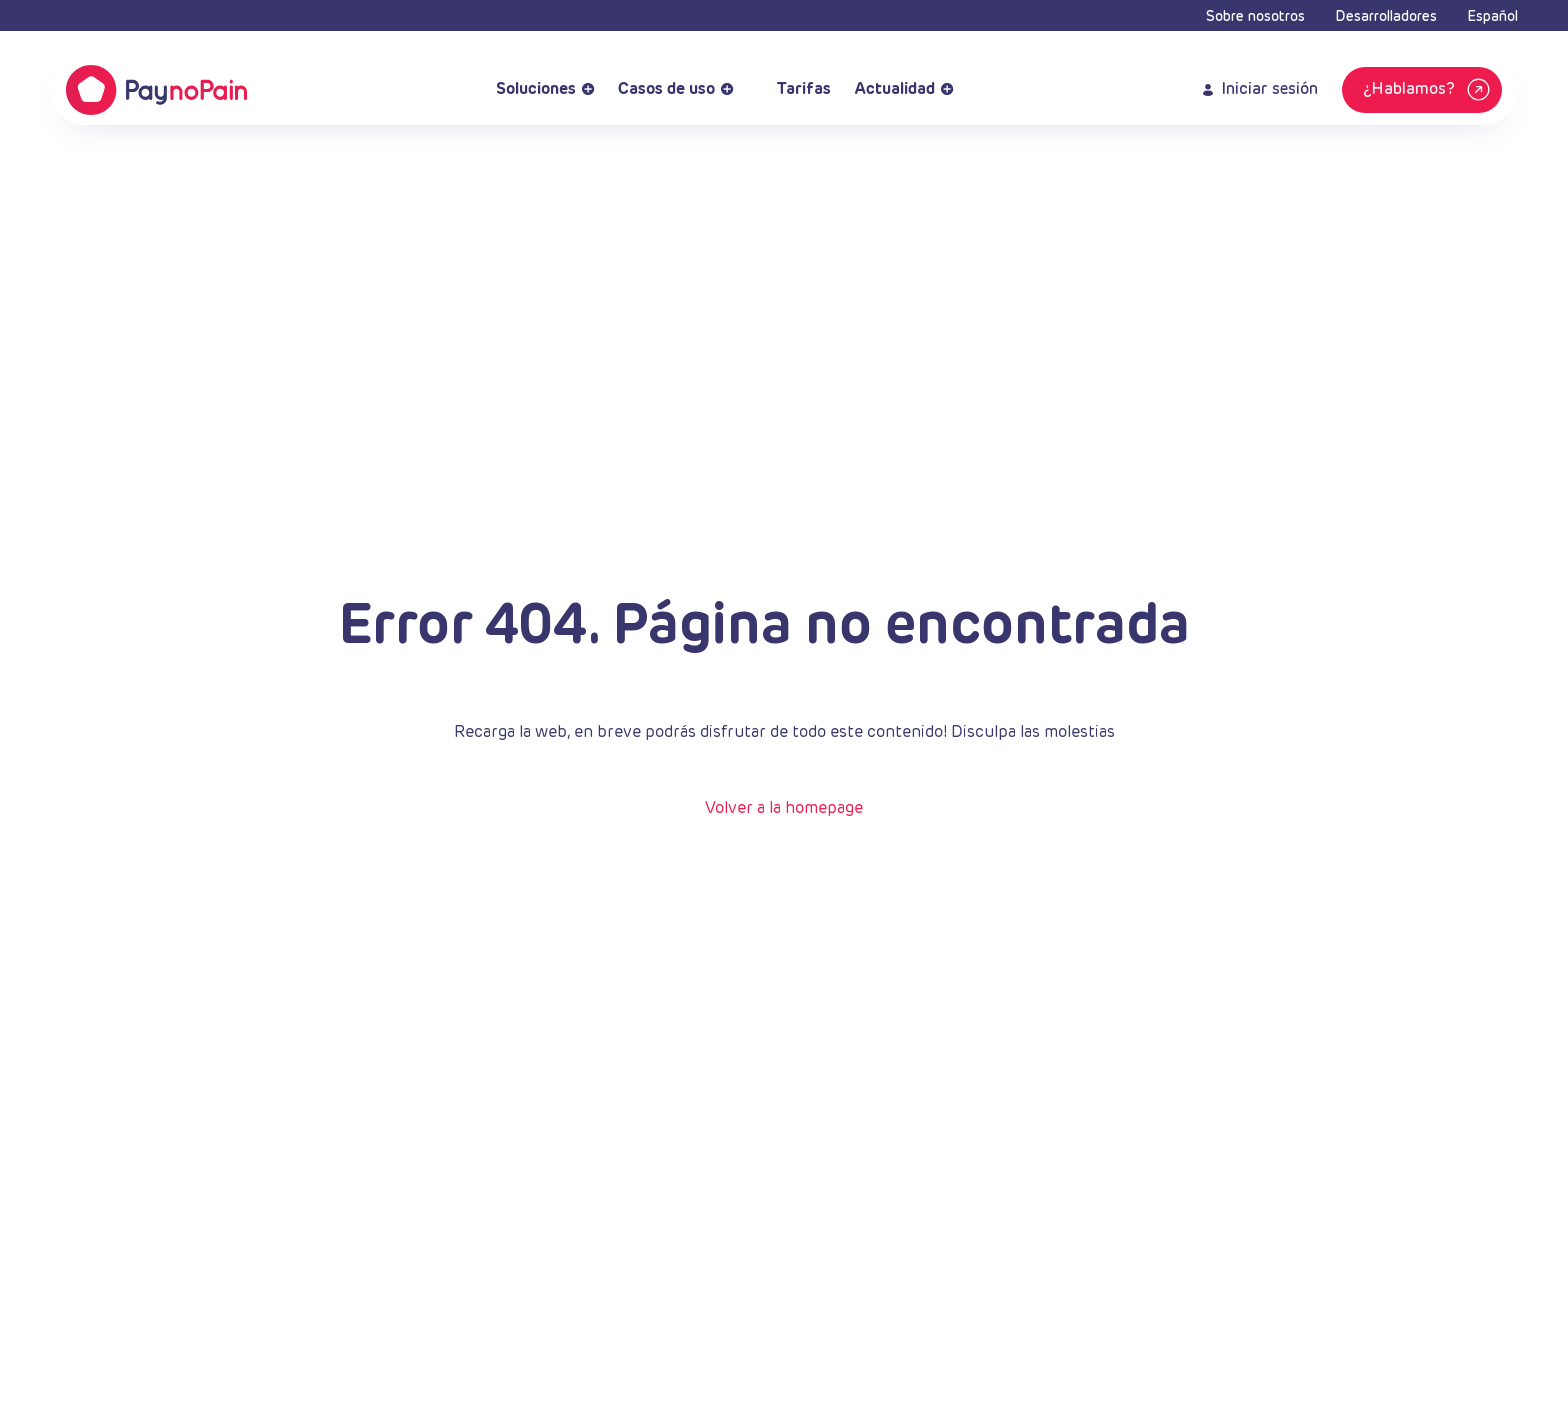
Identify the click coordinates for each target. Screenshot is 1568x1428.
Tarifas (794, 90)
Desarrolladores (1386, 17)
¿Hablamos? (1429, 90)
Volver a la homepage (784, 809)
